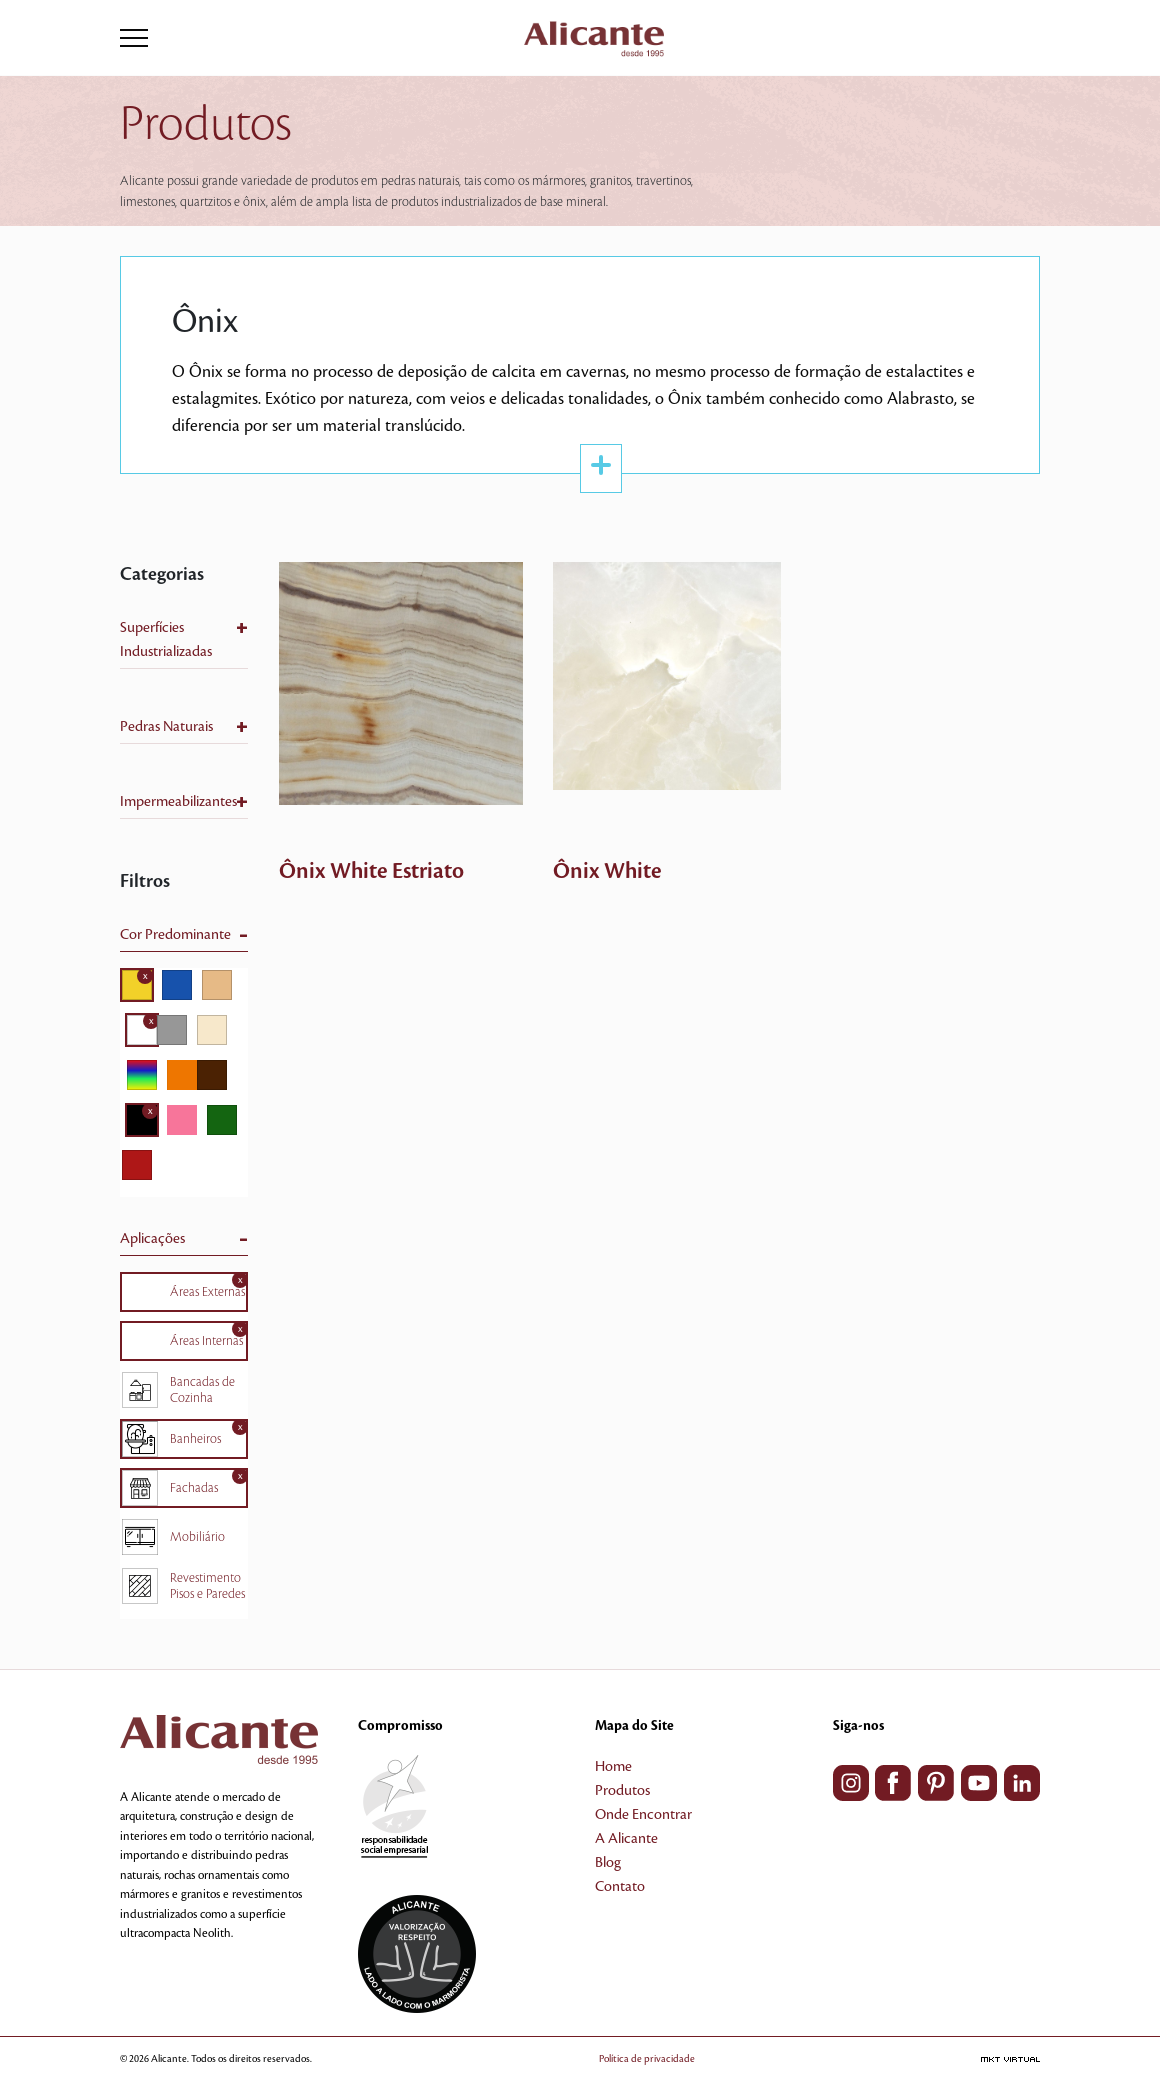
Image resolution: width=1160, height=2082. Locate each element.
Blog (608, 1863)
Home (613, 1767)
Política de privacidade (647, 2058)
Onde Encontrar (643, 1815)
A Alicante (626, 1839)
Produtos (622, 1791)
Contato (620, 1887)
